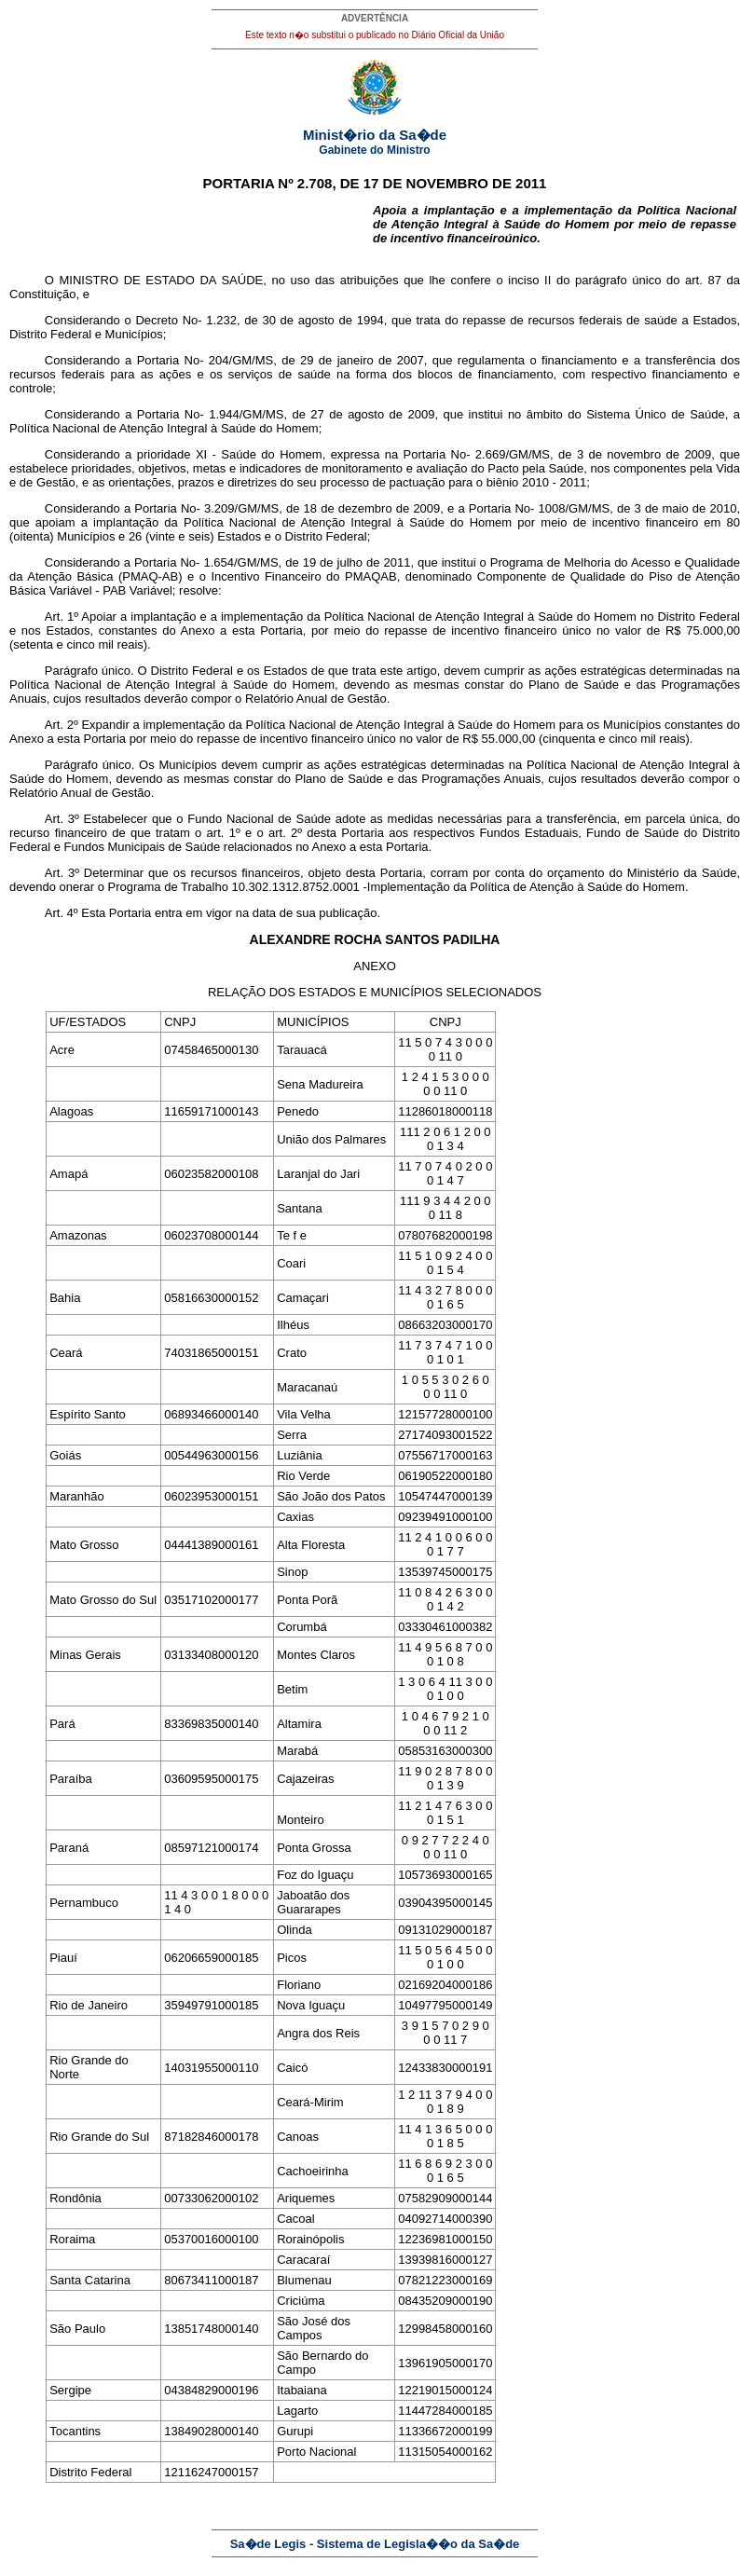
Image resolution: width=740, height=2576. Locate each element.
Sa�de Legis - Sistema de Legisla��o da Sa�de (375, 2544)
